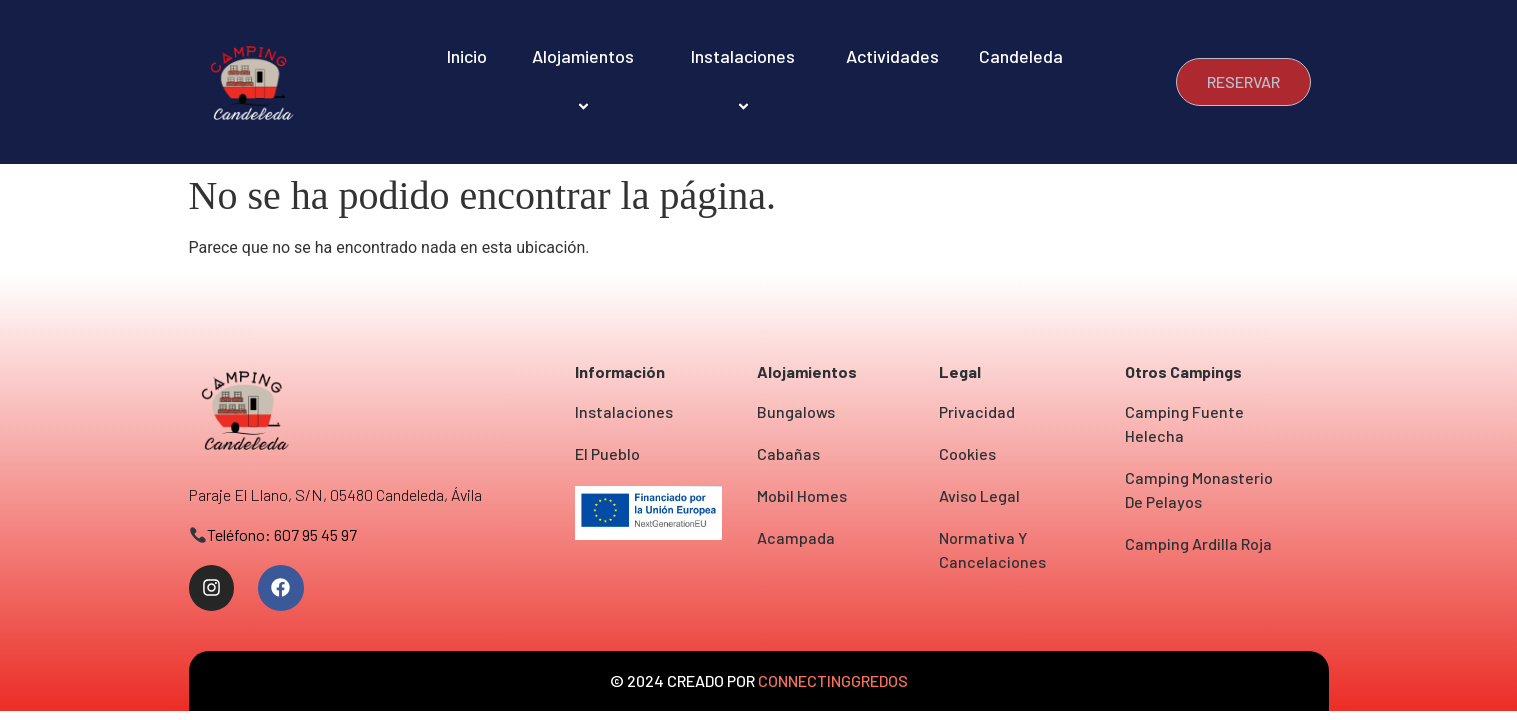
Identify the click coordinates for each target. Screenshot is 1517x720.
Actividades (892, 56)
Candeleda (1021, 56)
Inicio (467, 56)
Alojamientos (586, 81)
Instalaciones (746, 81)
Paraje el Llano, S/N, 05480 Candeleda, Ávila (335, 494)
